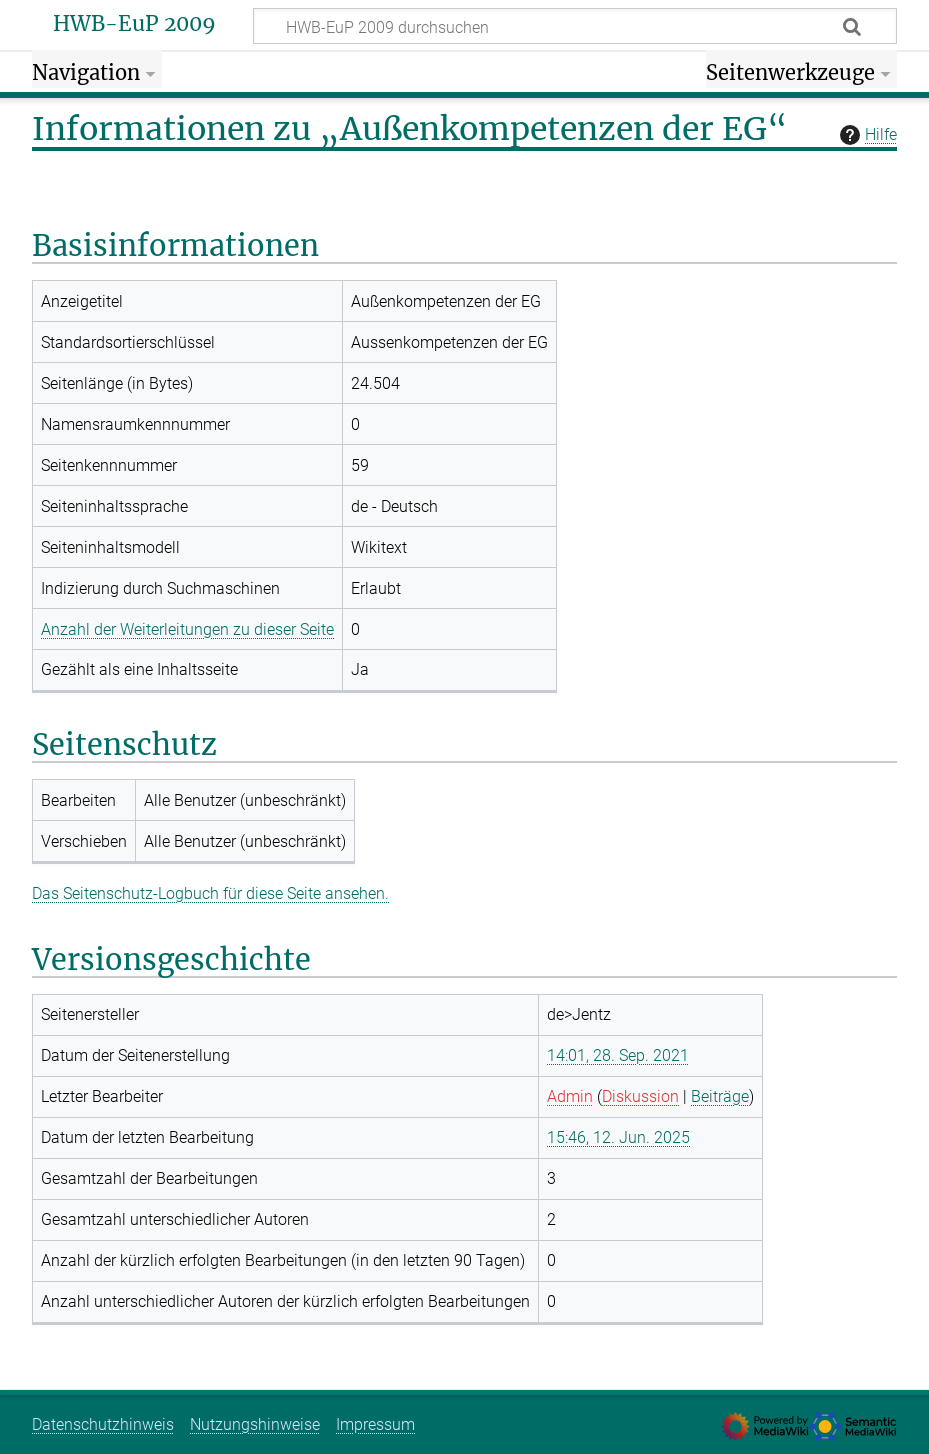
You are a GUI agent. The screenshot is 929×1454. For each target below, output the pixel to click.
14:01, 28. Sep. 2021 (618, 1055)
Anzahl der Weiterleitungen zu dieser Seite (187, 629)
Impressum (375, 1424)
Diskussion (640, 1096)
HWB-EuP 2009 (134, 24)
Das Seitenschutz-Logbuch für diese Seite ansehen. (210, 893)
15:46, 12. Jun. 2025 (618, 1137)
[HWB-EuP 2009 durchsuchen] (575, 26)
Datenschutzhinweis (103, 1424)
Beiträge (720, 1096)
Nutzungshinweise (255, 1424)
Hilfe (866, 135)
